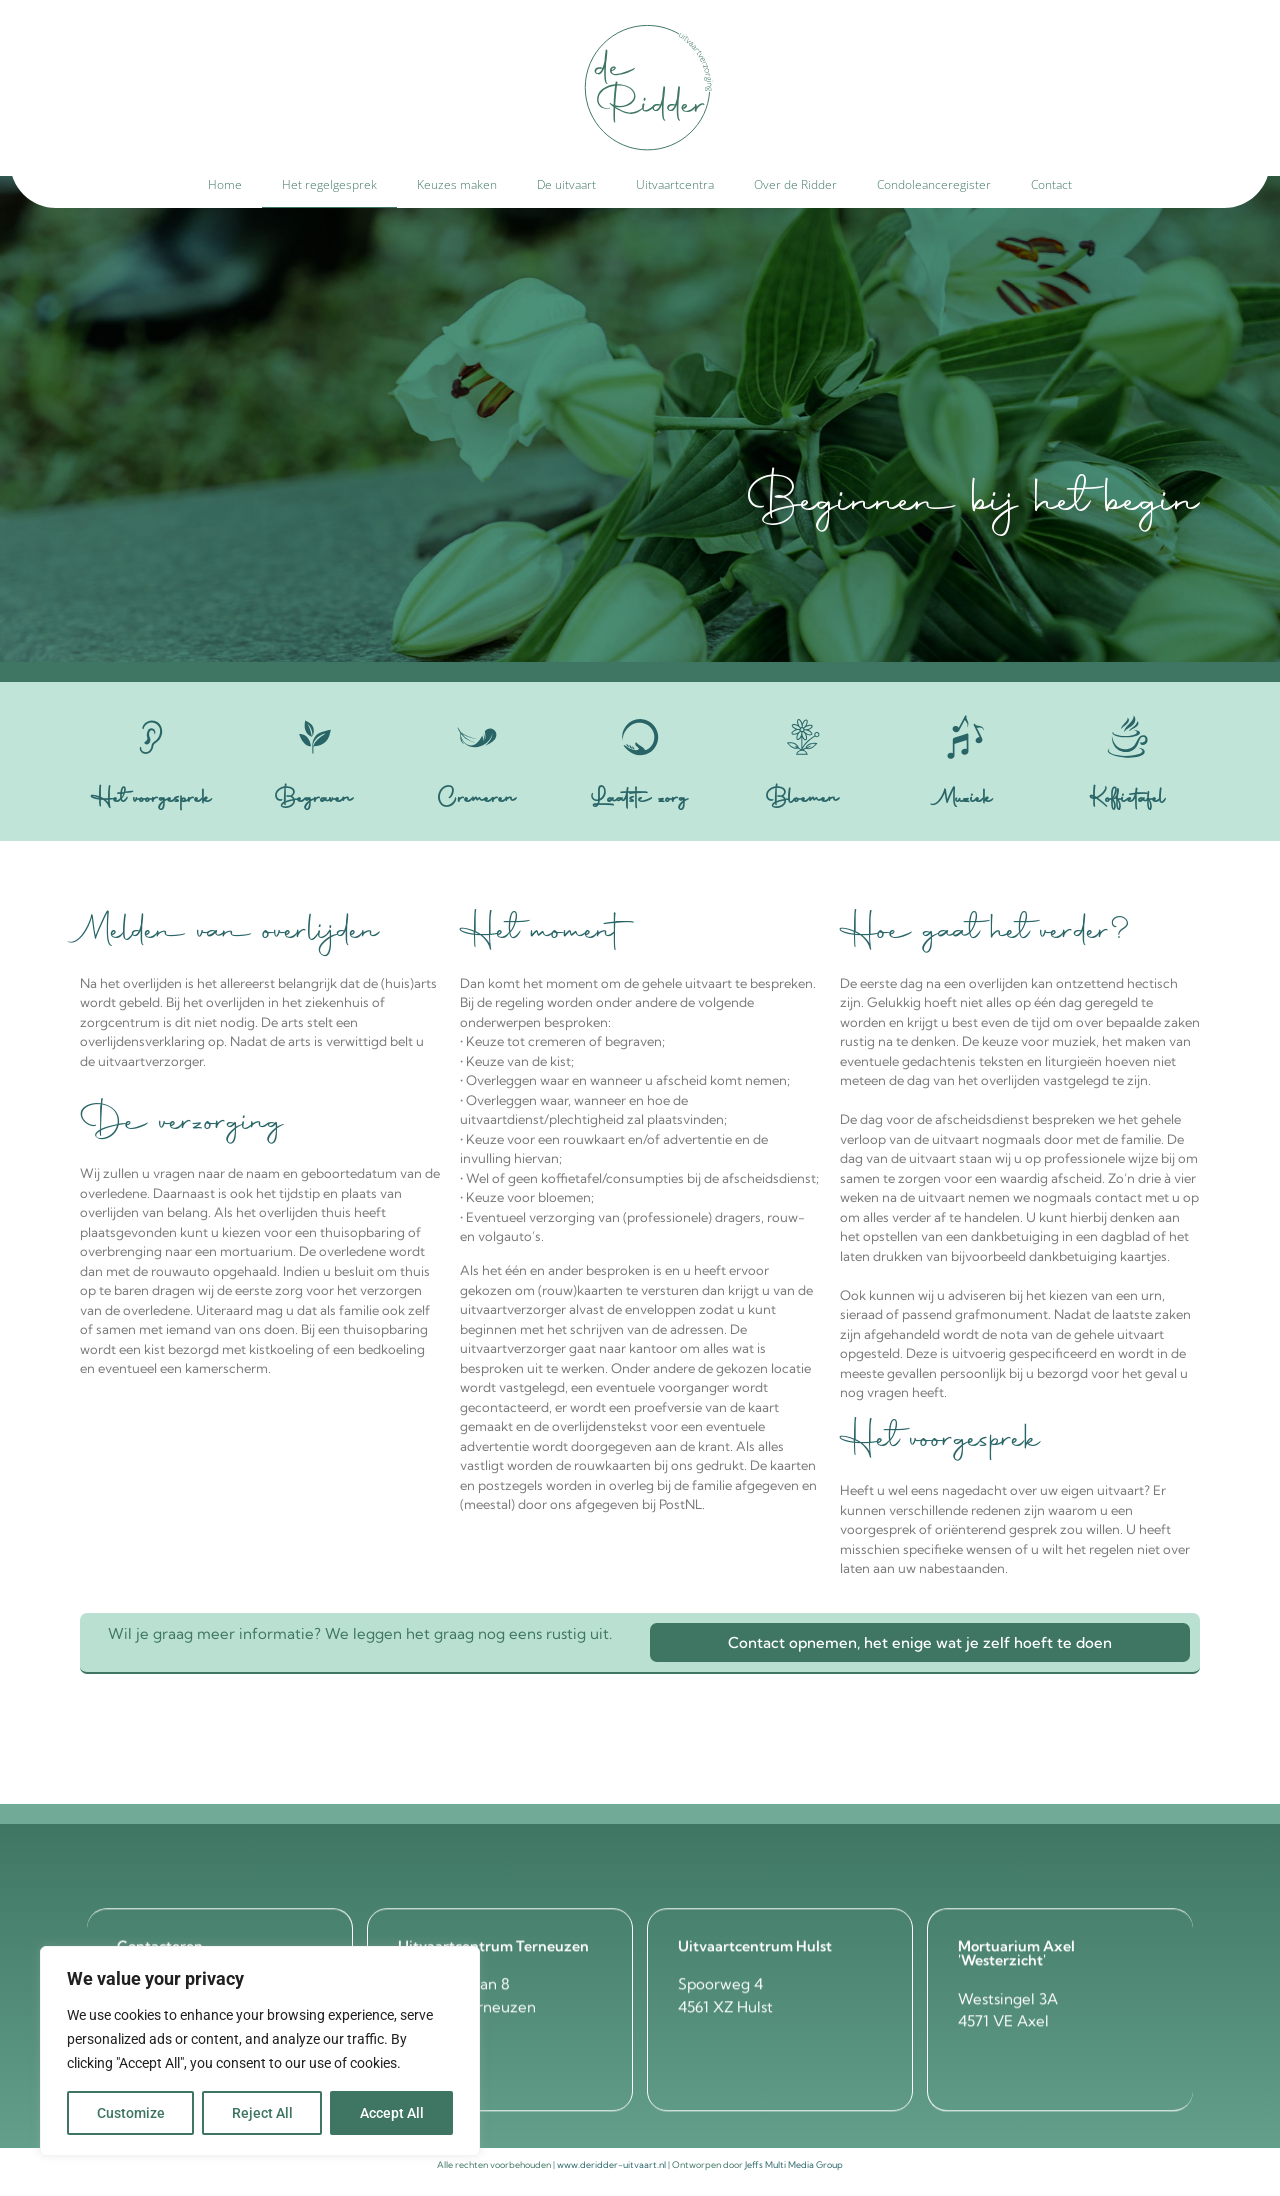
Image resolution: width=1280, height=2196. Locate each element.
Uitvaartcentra (675, 184)
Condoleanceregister (934, 184)
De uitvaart (566, 184)
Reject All (262, 2113)
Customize (131, 2113)
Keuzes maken (457, 184)
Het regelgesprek (329, 184)
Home (225, 184)
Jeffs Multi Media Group (794, 2164)
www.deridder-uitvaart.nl (611, 2164)
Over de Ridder (795, 184)
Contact (1051, 184)
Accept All (392, 2113)
